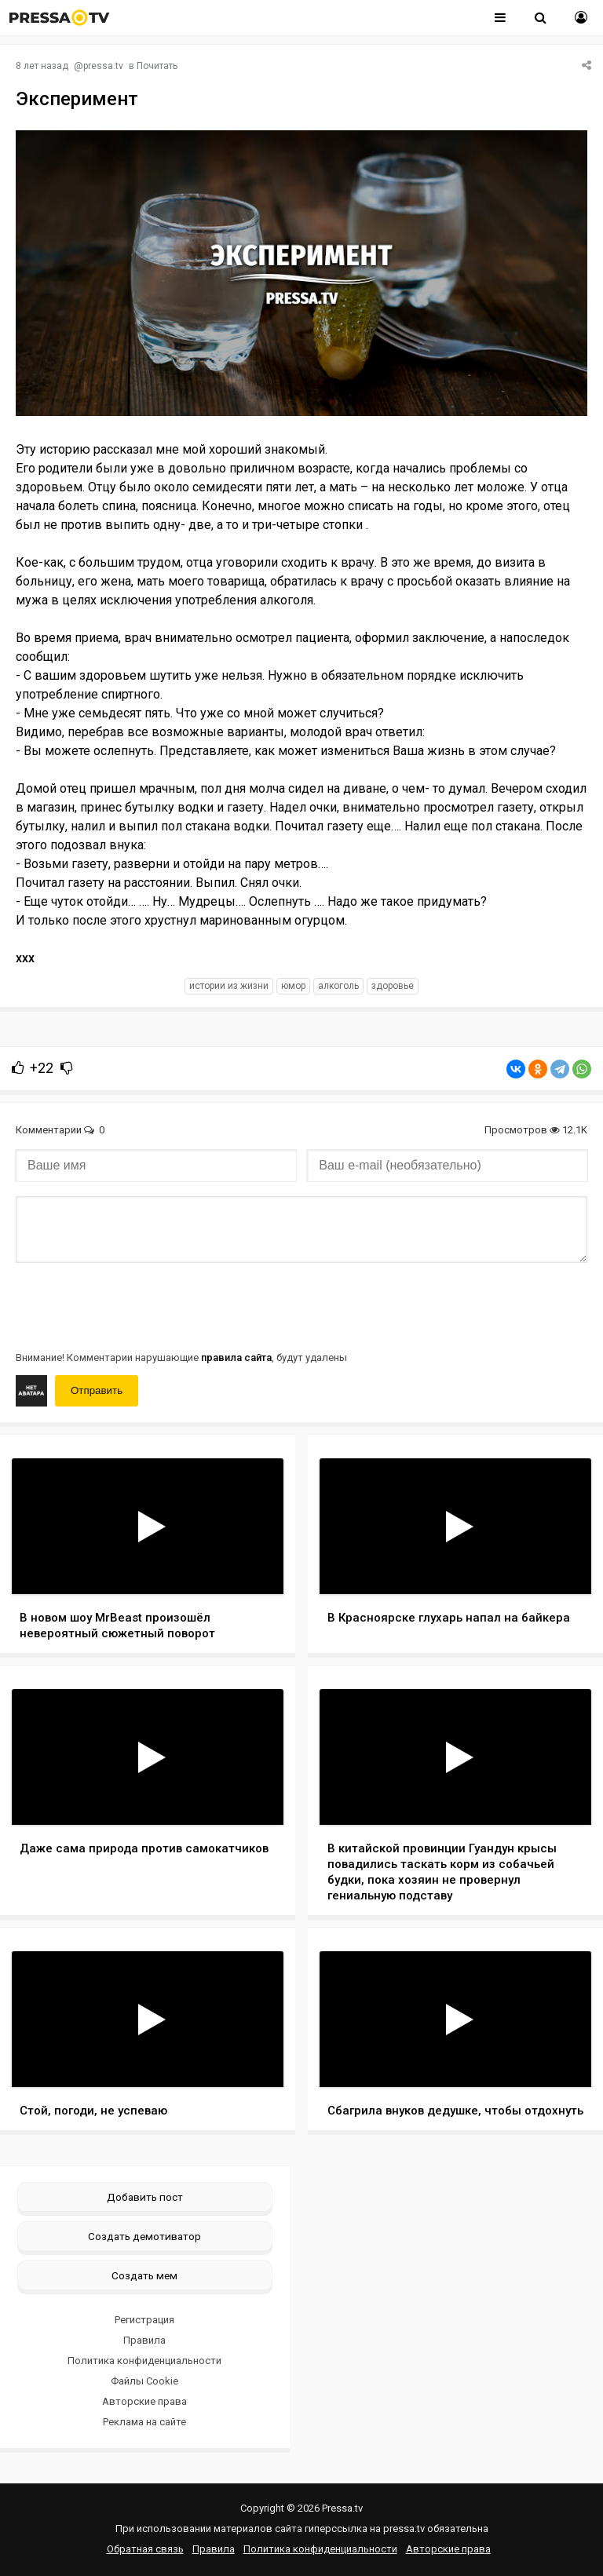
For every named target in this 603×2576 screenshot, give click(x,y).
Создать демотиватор (144, 2236)
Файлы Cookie (144, 2381)
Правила (144, 2340)
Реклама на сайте (144, 2422)
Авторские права (144, 2401)
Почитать (157, 65)
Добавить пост (145, 2197)
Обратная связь (145, 2549)
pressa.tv (103, 65)
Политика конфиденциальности (144, 2360)
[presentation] (135, 1305)
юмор (293, 985)
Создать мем (144, 2275)
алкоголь (338, 985)
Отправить (96, 1390)
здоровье (392, 985)
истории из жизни (229, 985)
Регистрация (144, 2320)
